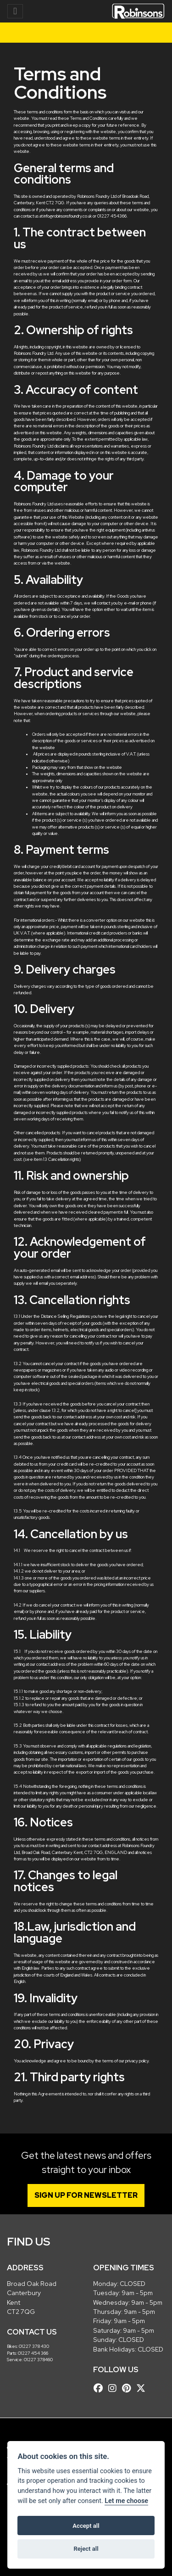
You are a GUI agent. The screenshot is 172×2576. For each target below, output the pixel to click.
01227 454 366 (33, 2353)
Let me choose (126, 2501)
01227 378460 (38, 2360)
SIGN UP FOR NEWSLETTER (86, 2195)
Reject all (85, 2548)
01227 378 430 (34, 2346)
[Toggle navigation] (15, 11)
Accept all (85, 2525)
